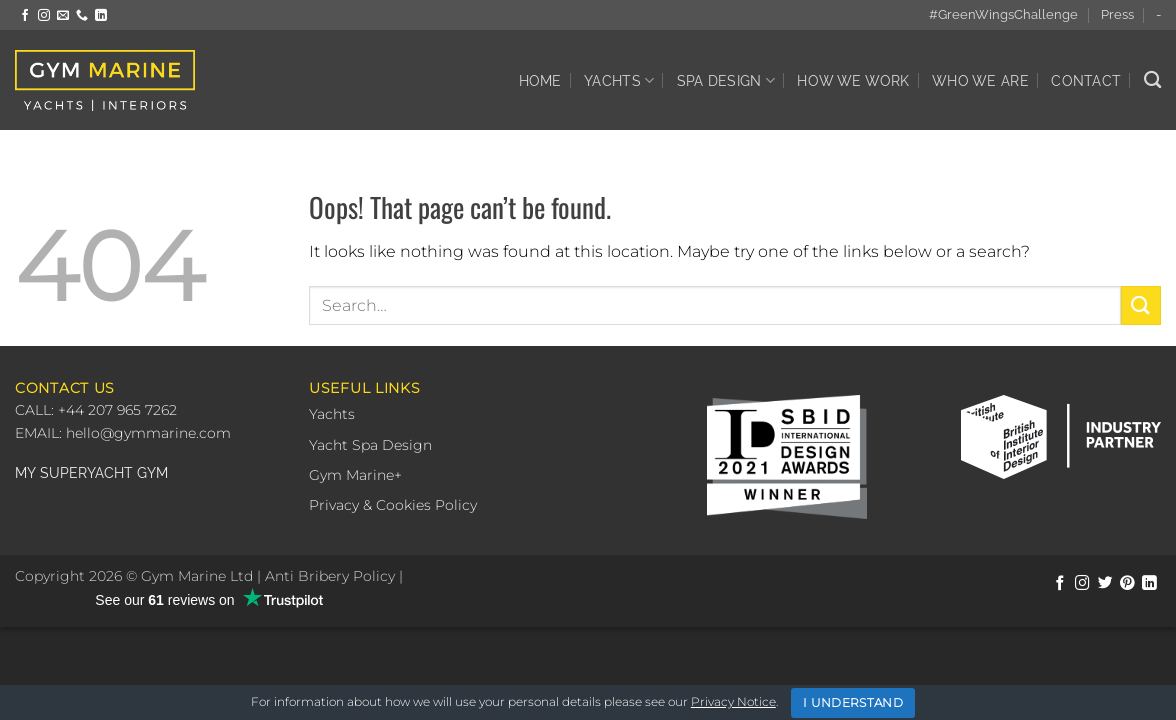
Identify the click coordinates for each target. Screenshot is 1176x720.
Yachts (619, 80)
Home (540, 80)
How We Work (853, 80)
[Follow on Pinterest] (1127, 584)
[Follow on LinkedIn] (101, 16)
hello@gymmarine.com (148, 433)
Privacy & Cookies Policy (393, 505)
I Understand (853, 702)
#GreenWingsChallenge (1003, 14)
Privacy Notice (733, 701)
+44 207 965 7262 (115, 410)
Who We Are (980, 80)
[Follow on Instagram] (44, 16)
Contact (1086, 80)
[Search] (1152, 80)
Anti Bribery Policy (330, 576)
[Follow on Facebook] (25, 16)
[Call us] (82, 16)
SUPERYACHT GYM (104, 473)
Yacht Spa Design (370, 445)
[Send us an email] (63, 16)
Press (1117, 14)
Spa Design (726, 80)
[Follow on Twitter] (1105, 584)
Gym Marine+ (355, 475)
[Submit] (1141, 305)
